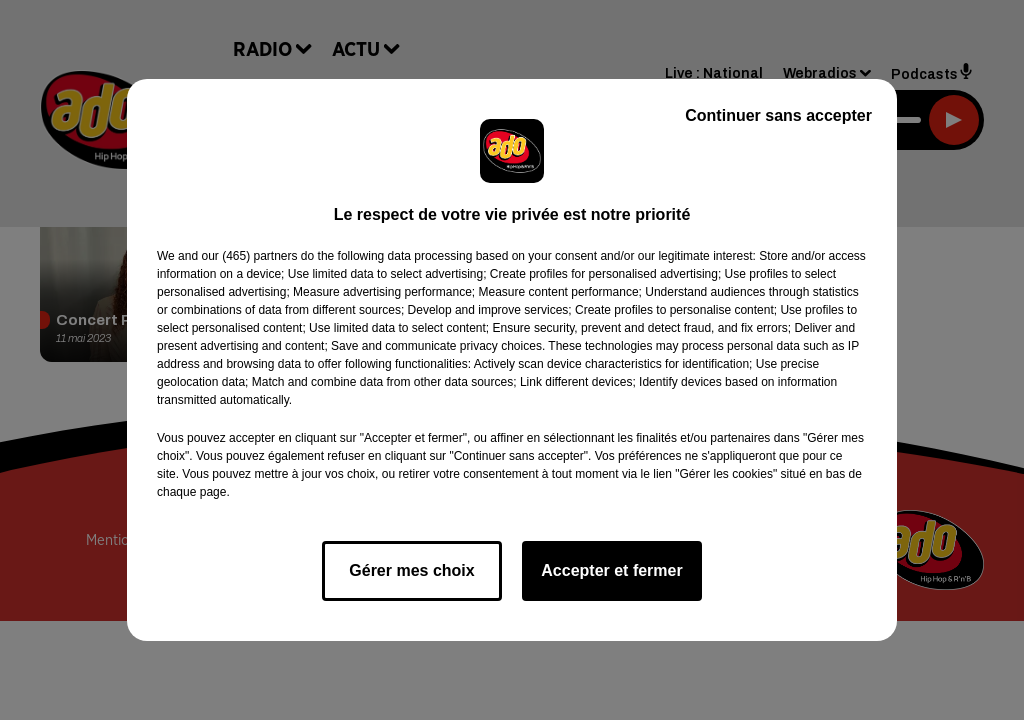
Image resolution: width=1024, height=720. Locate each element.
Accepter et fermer (611, 570)
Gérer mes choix (411, 570)
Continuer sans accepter (778, 115)
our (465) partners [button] (249, 256)
